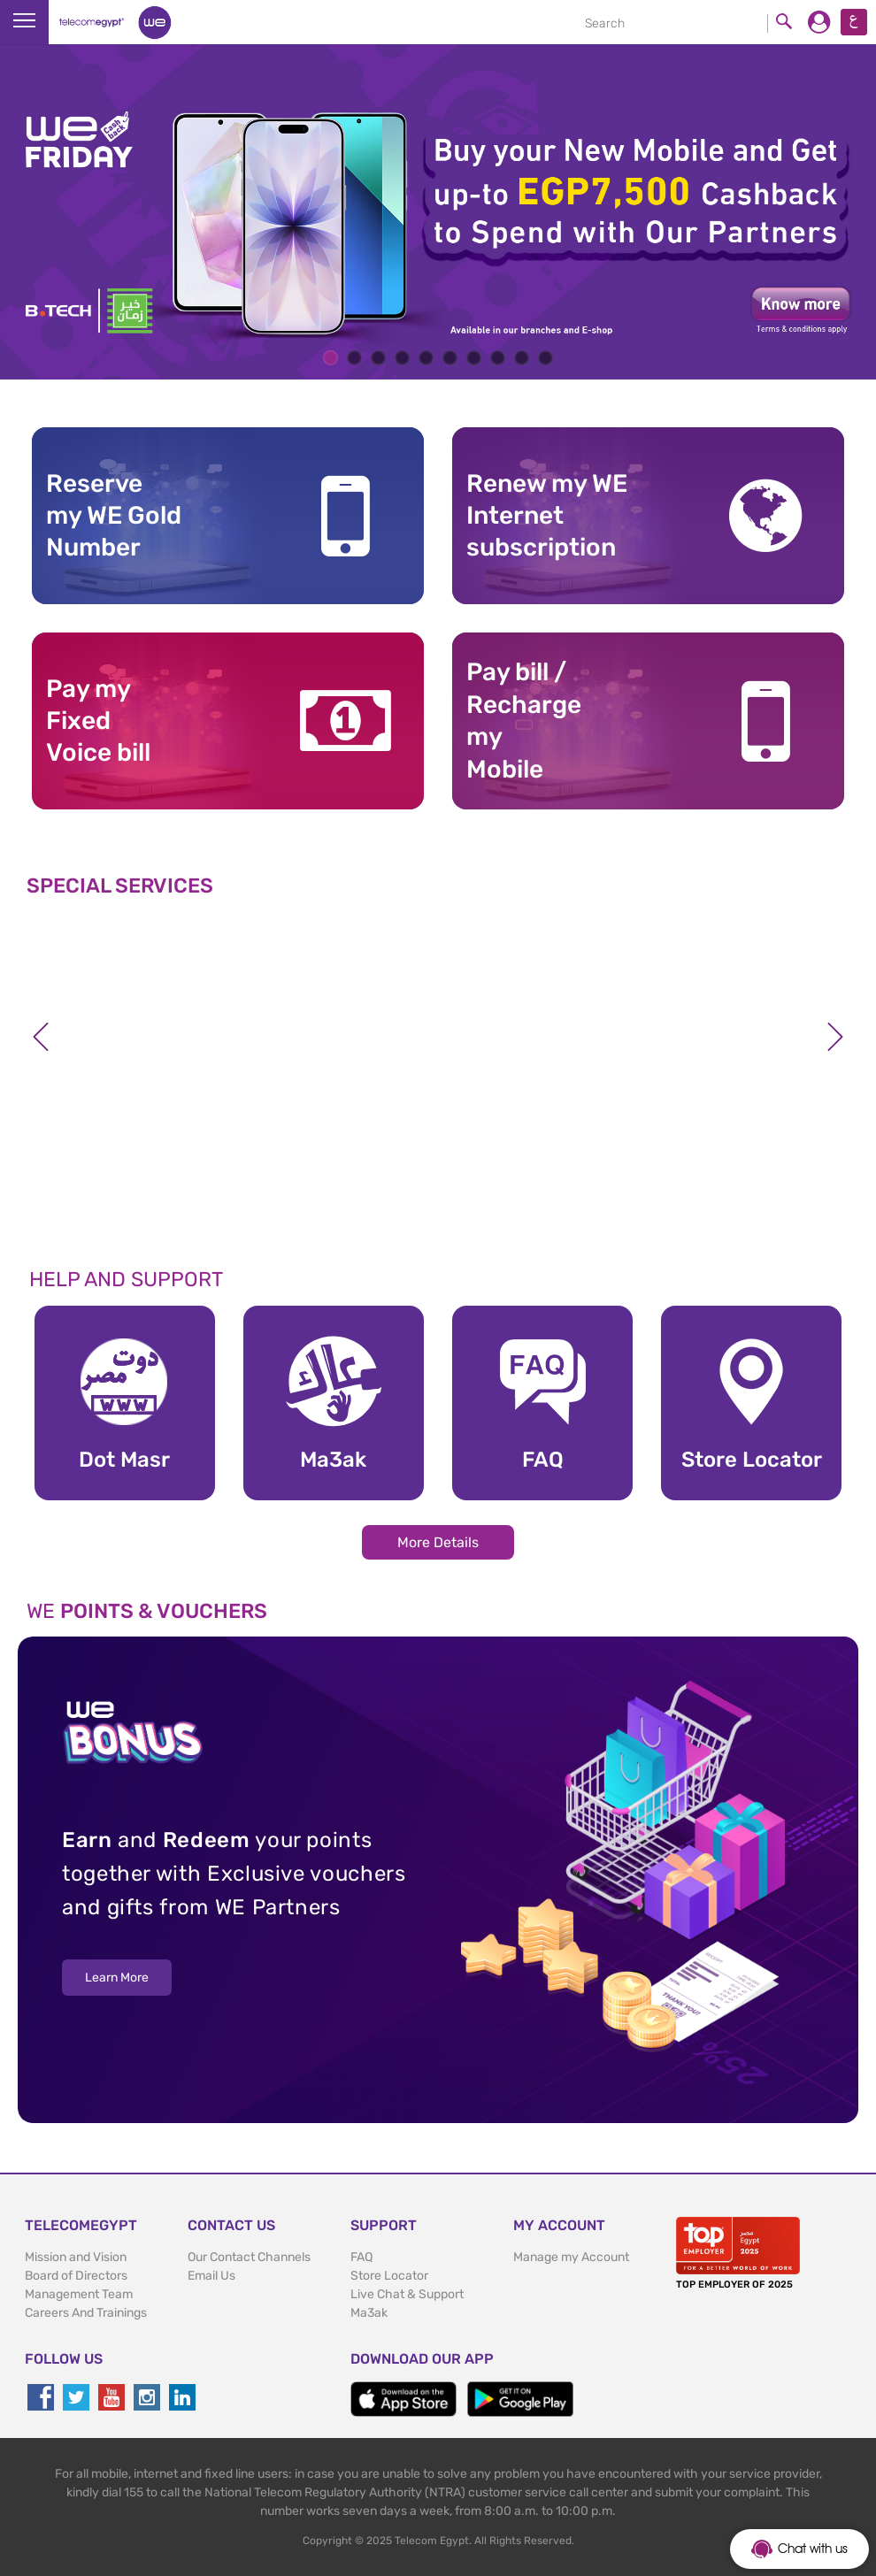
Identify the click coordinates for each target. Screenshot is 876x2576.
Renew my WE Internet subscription (546, 516)
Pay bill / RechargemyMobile (523, 720)
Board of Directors (76, 2275)
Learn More (117, 1977)
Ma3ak (369, 2312)
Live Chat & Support (407, 2294)
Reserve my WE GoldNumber (113, 516)
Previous (41, 1036)
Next (835, 1036)
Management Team (79, 2294)
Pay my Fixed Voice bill (98, 721)
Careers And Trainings (86, 2312)
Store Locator (389, 2275)
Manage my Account (571, 2257)
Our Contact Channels (249, 2257)
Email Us (211, 2275)
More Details (438, 1542)
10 (545, 357)
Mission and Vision (76, 2257)
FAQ (361, 2257)
